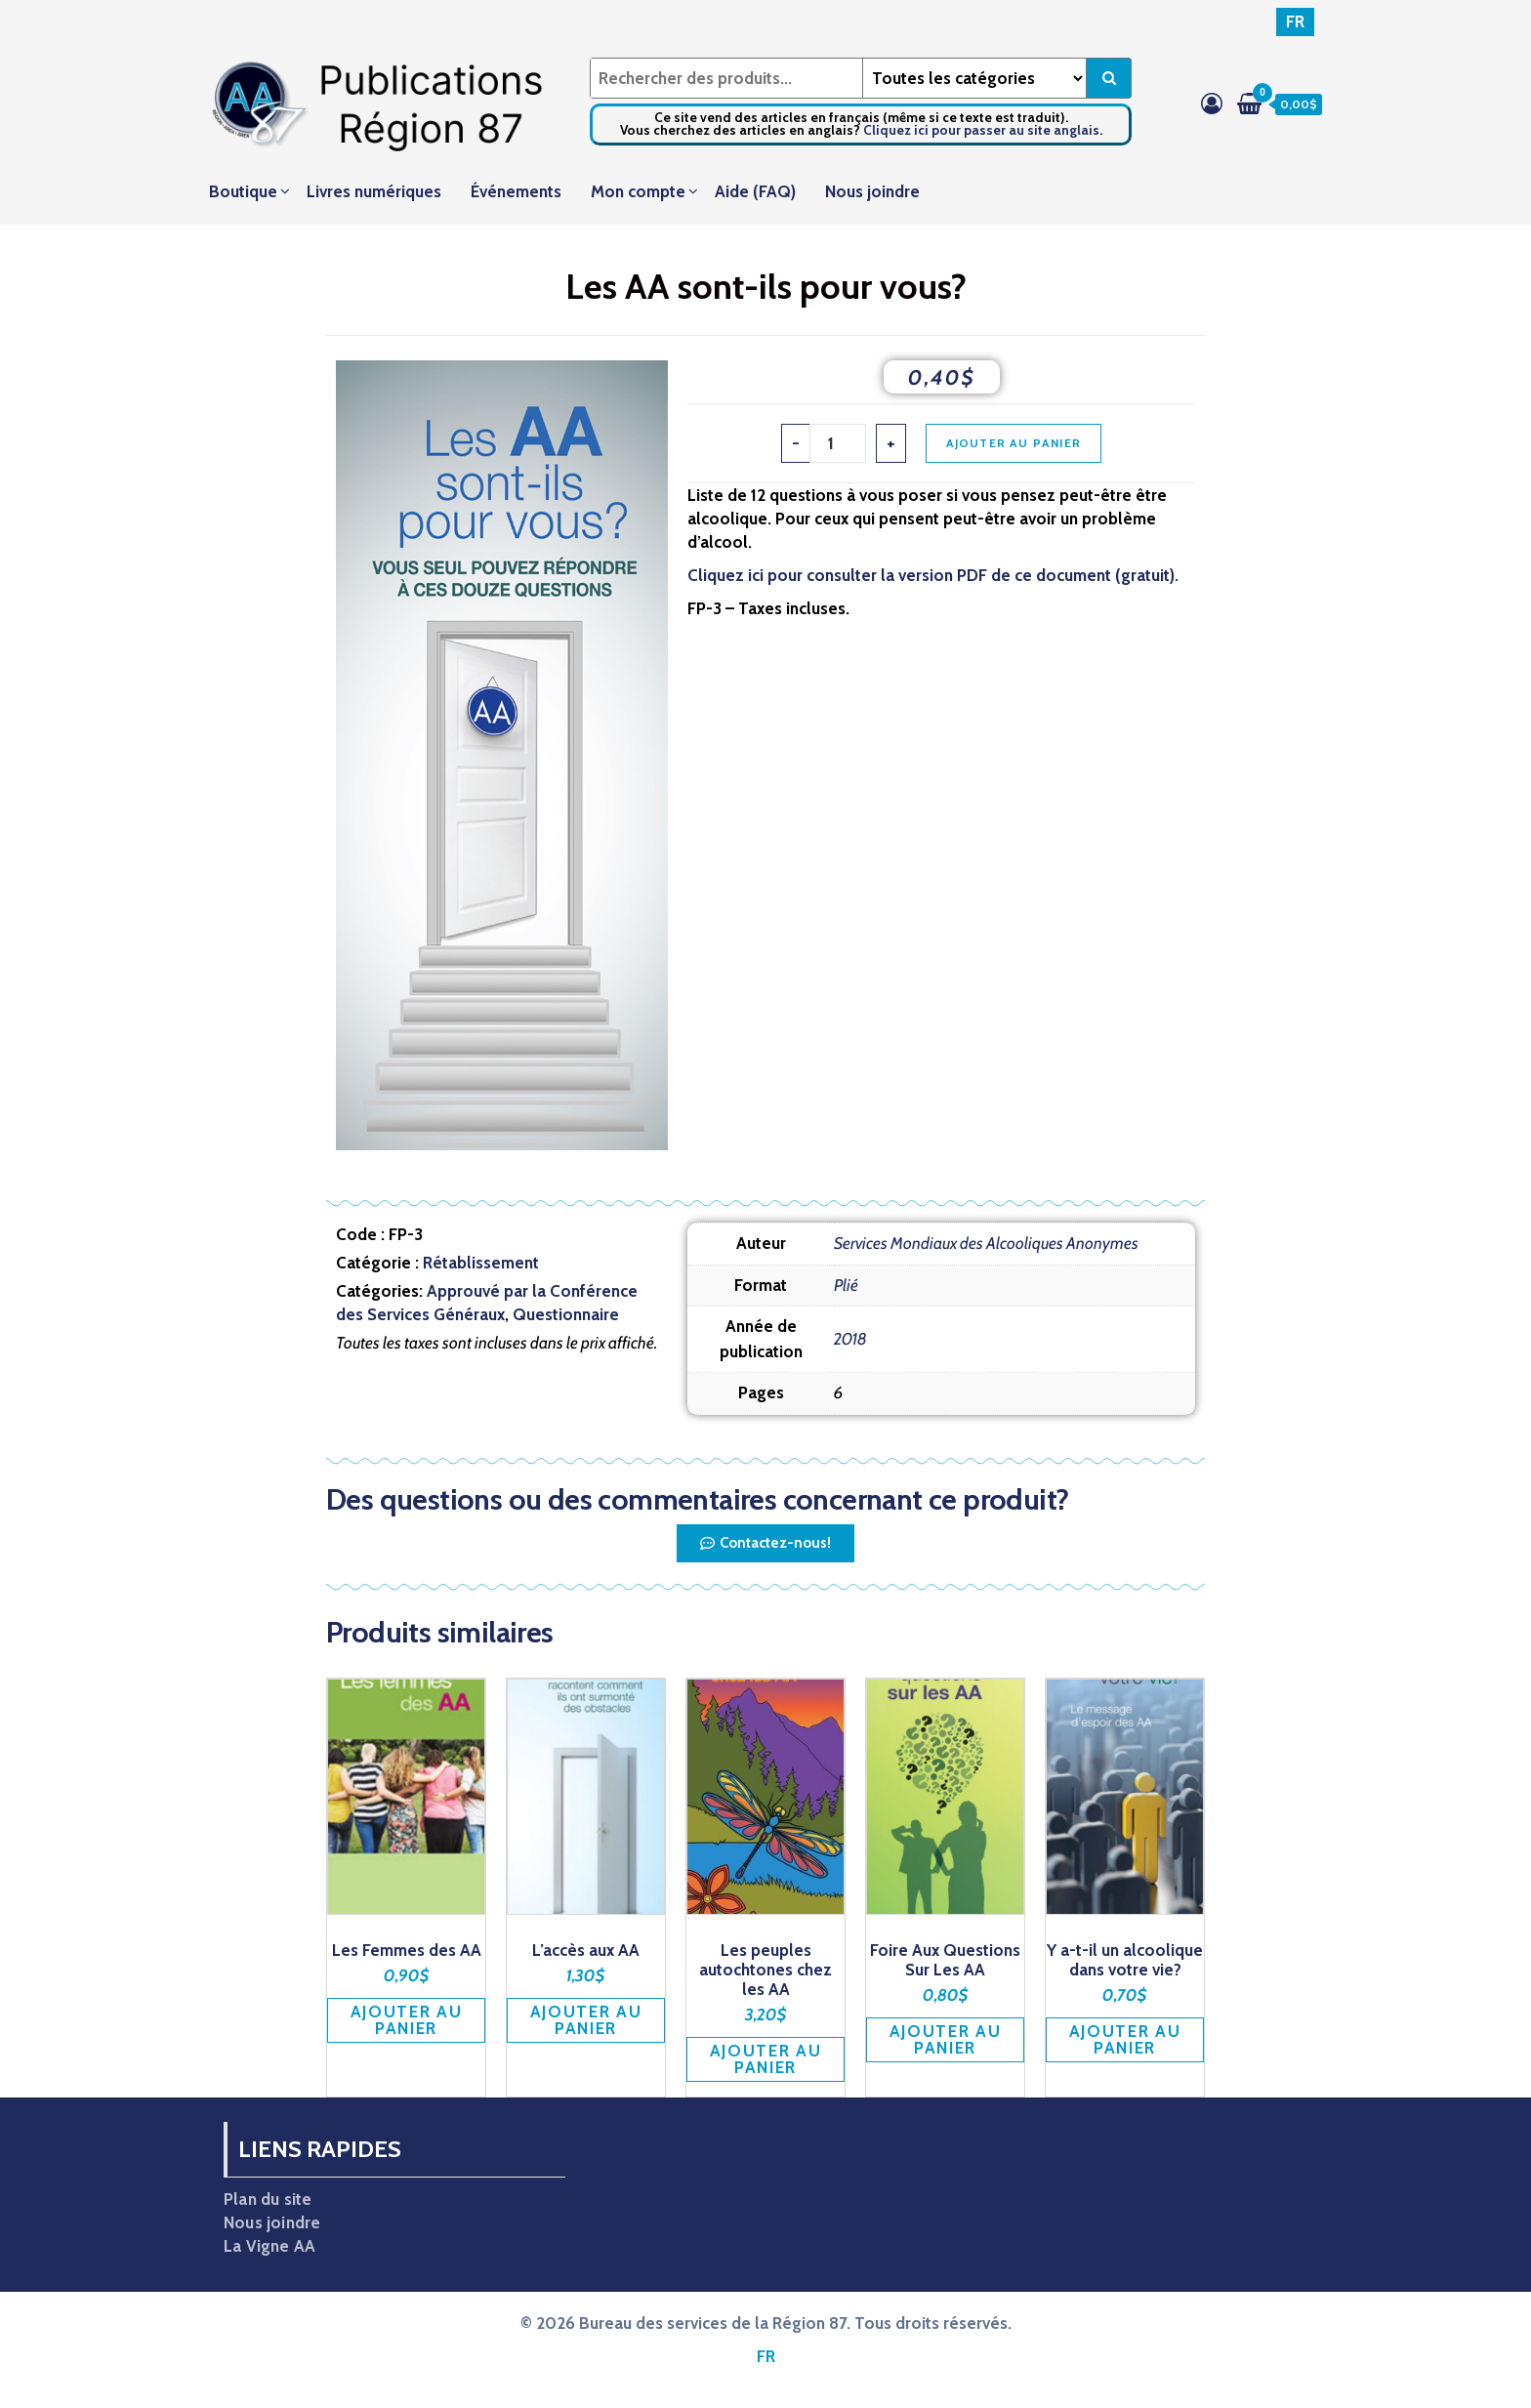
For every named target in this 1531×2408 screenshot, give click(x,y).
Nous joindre (872, 191)
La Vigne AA (269, 2246)
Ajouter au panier (1013, 443)
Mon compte (638, 191)
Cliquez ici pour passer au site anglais (981, 130)
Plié (846, 1285)
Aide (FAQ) (755, 191)
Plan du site (267, 2199)
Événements (516, 191)
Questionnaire (566, 1314)
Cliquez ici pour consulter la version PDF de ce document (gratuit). (933, 575)
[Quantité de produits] (837, 443)
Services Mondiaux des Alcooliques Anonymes (986, 1243)
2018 (850, 1339)
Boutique (243, 191)
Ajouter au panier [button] (407, 2020)
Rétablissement (481, 1262)
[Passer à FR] (1295, 22)
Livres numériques (374, 191)
